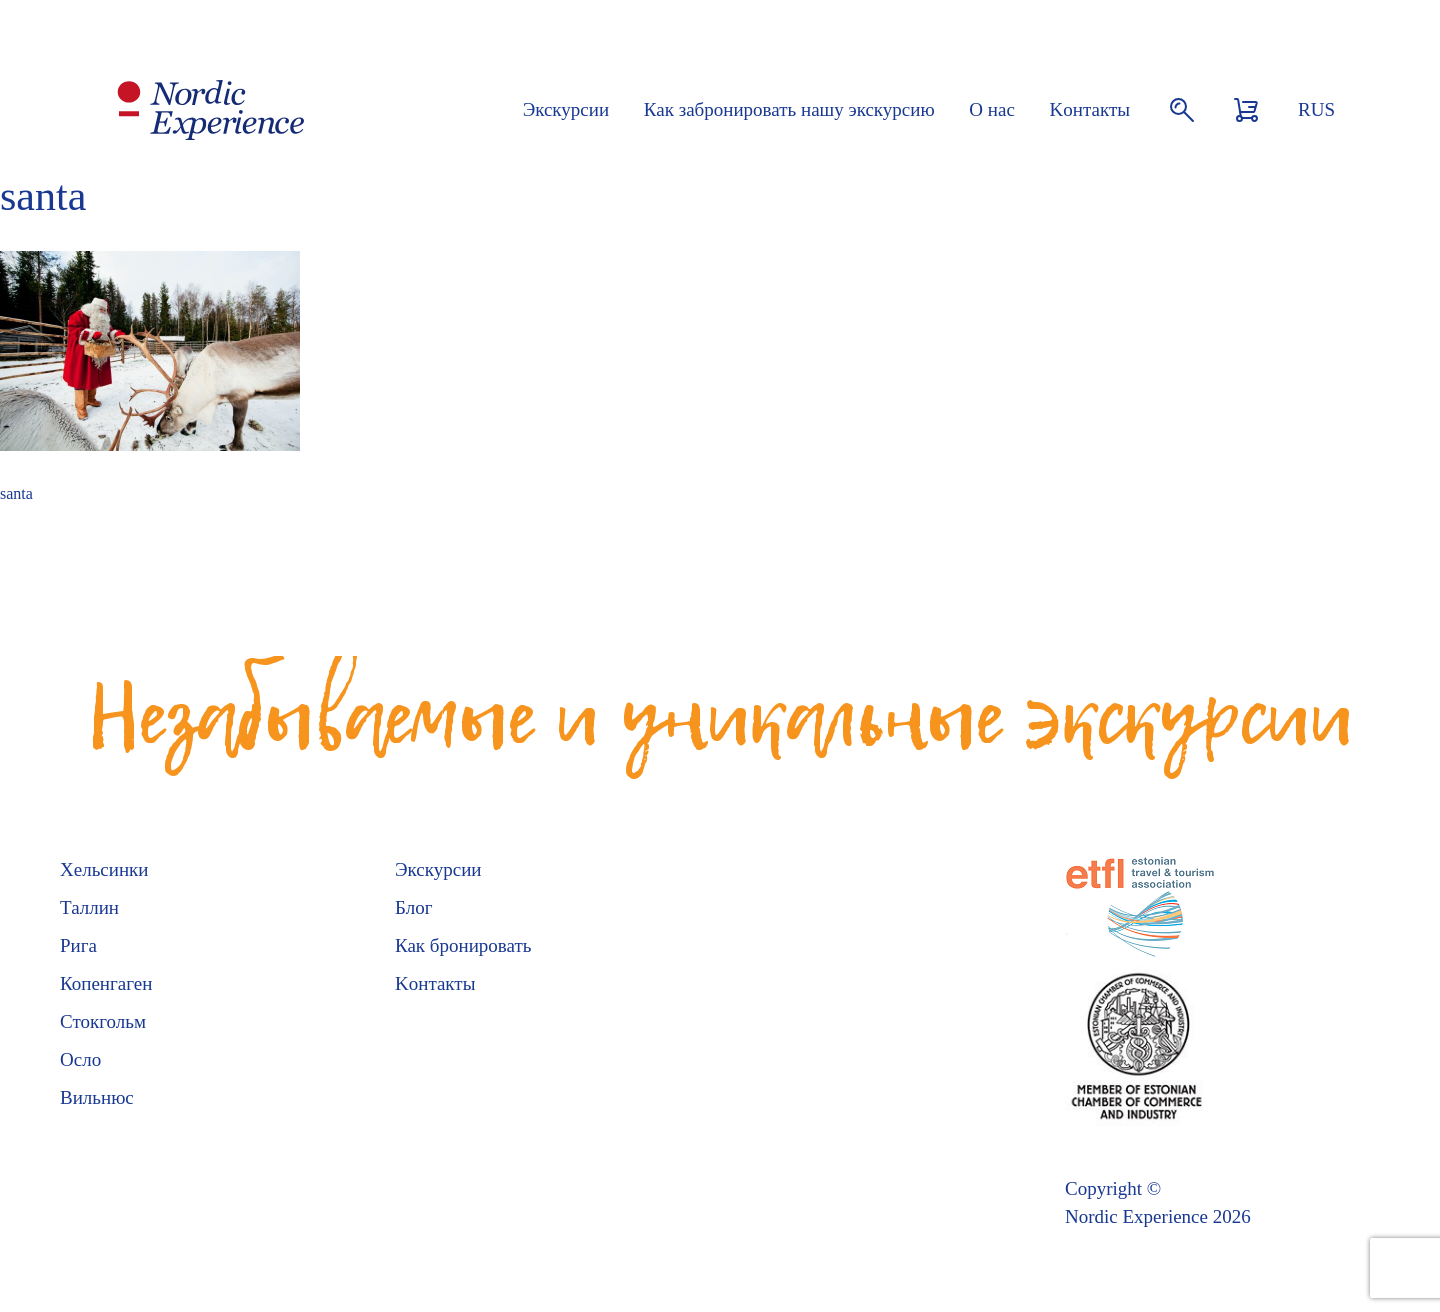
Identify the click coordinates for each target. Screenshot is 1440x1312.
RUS (1316, 109)
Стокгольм (103, 1021)
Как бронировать (463, 945)
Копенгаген (106, 983)
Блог (413, 907)
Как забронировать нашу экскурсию (789, 109)
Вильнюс (97, 1097)
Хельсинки (104, 869)
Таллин (89, 907)
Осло (80, 1059)
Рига (78, 945)
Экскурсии (566, 109)
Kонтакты (1090, 109)
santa (16, 493)
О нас (992, 109)
